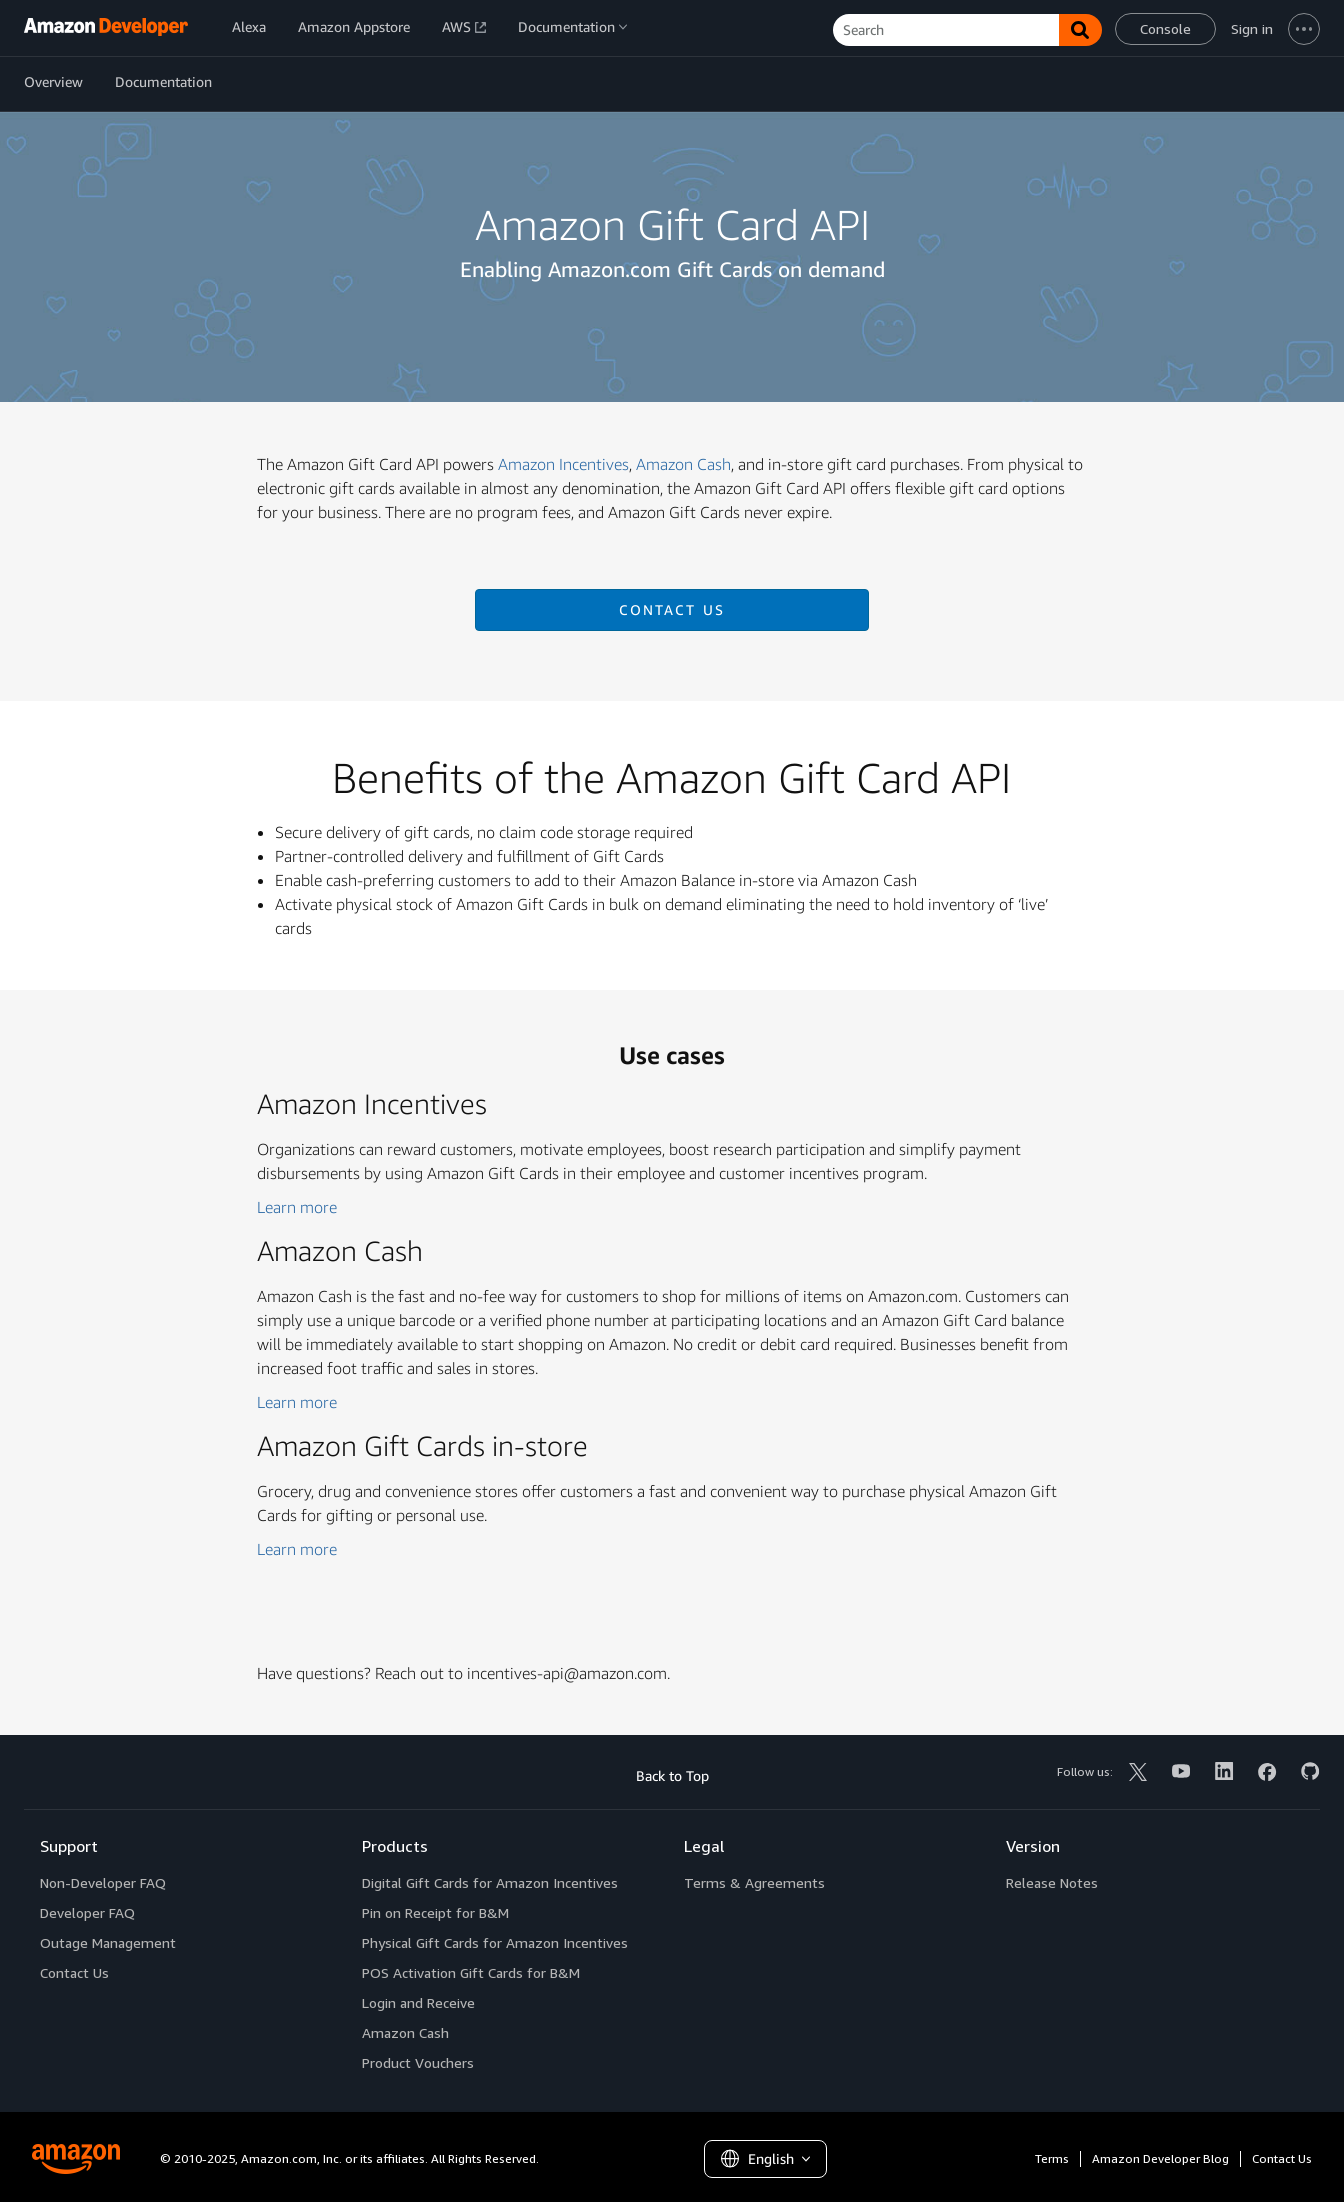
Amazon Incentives (563, 464)
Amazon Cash (683, 464)
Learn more (297, 1207)
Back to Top (672, 1775)
